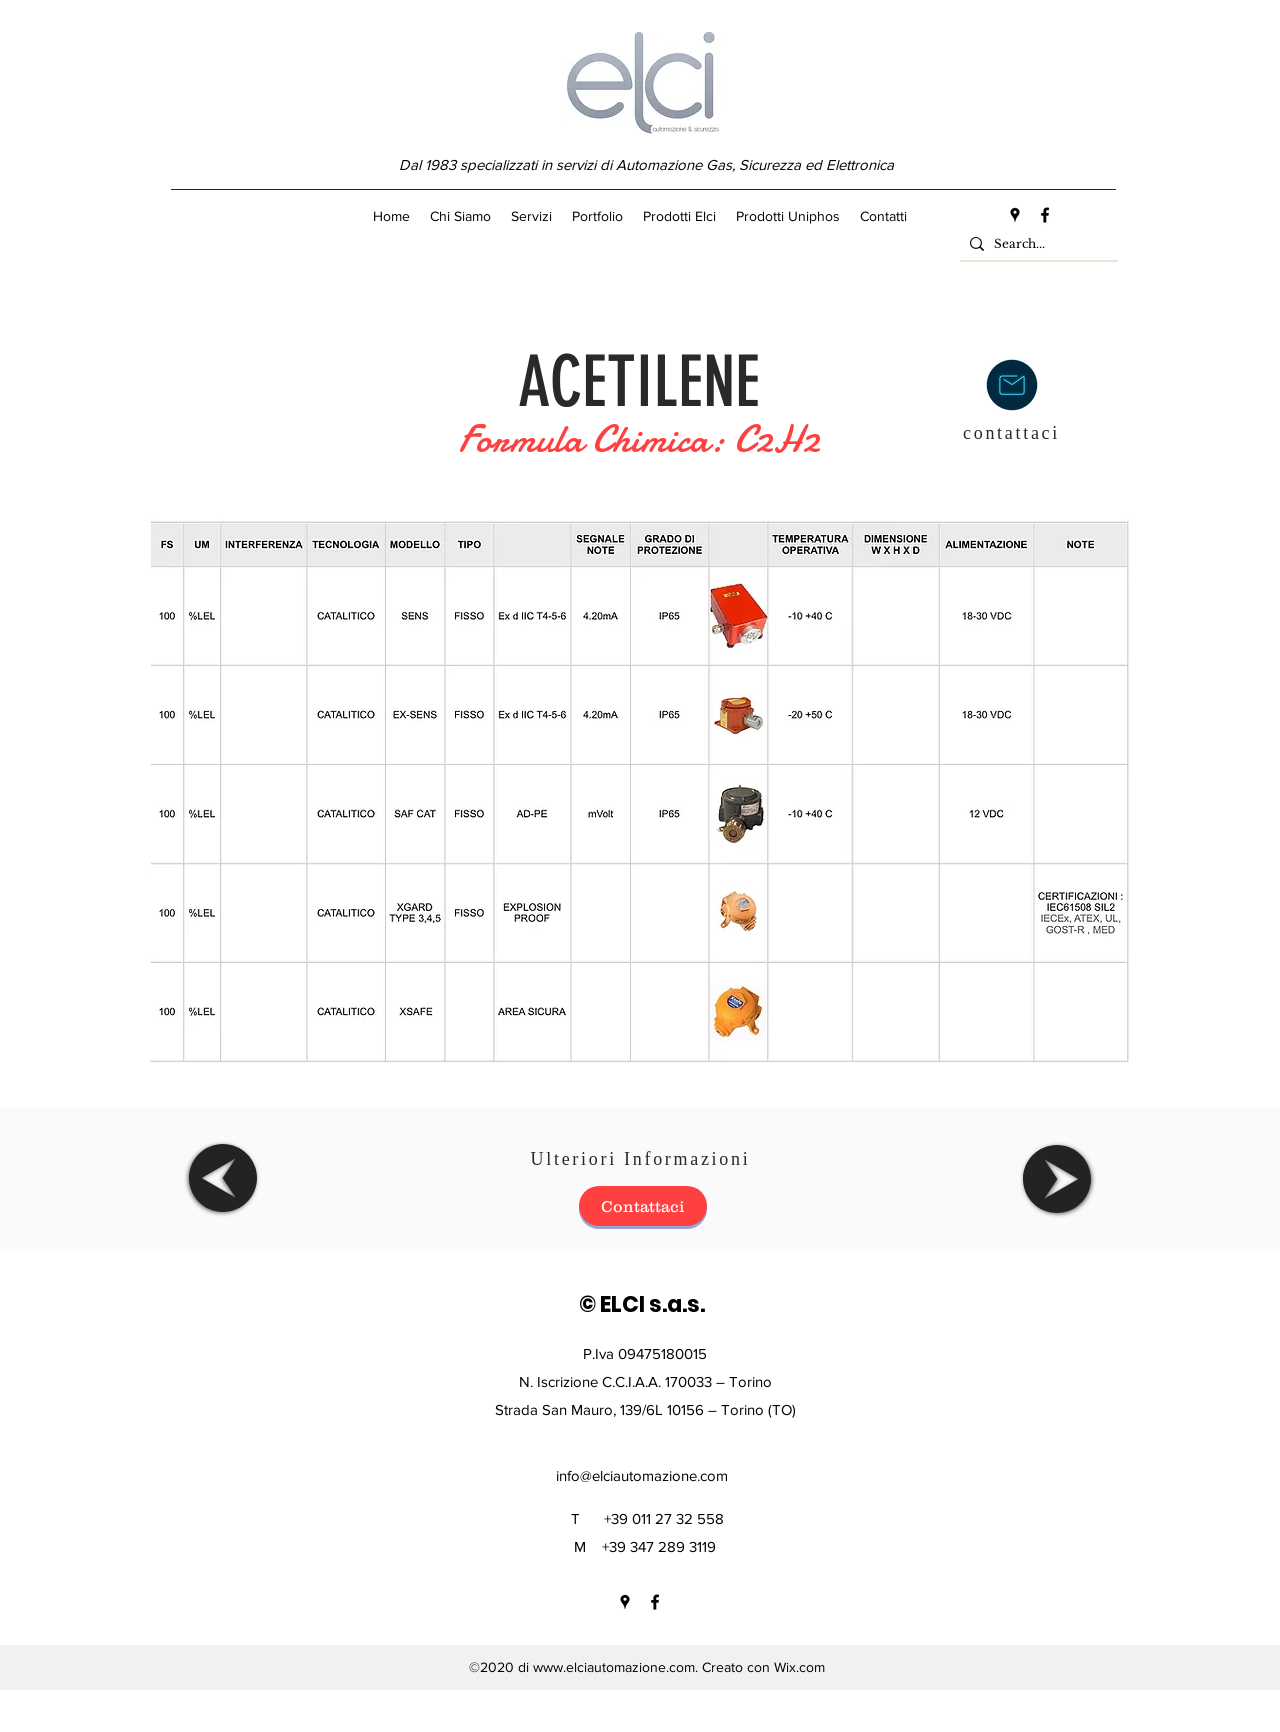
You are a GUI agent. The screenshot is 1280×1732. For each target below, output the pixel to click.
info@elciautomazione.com (642, 1475)
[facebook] (1045, 215)
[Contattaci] (643, 1206)
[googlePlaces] (1015, 215)
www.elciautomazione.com (614, 1667)
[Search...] (1035, 244)
